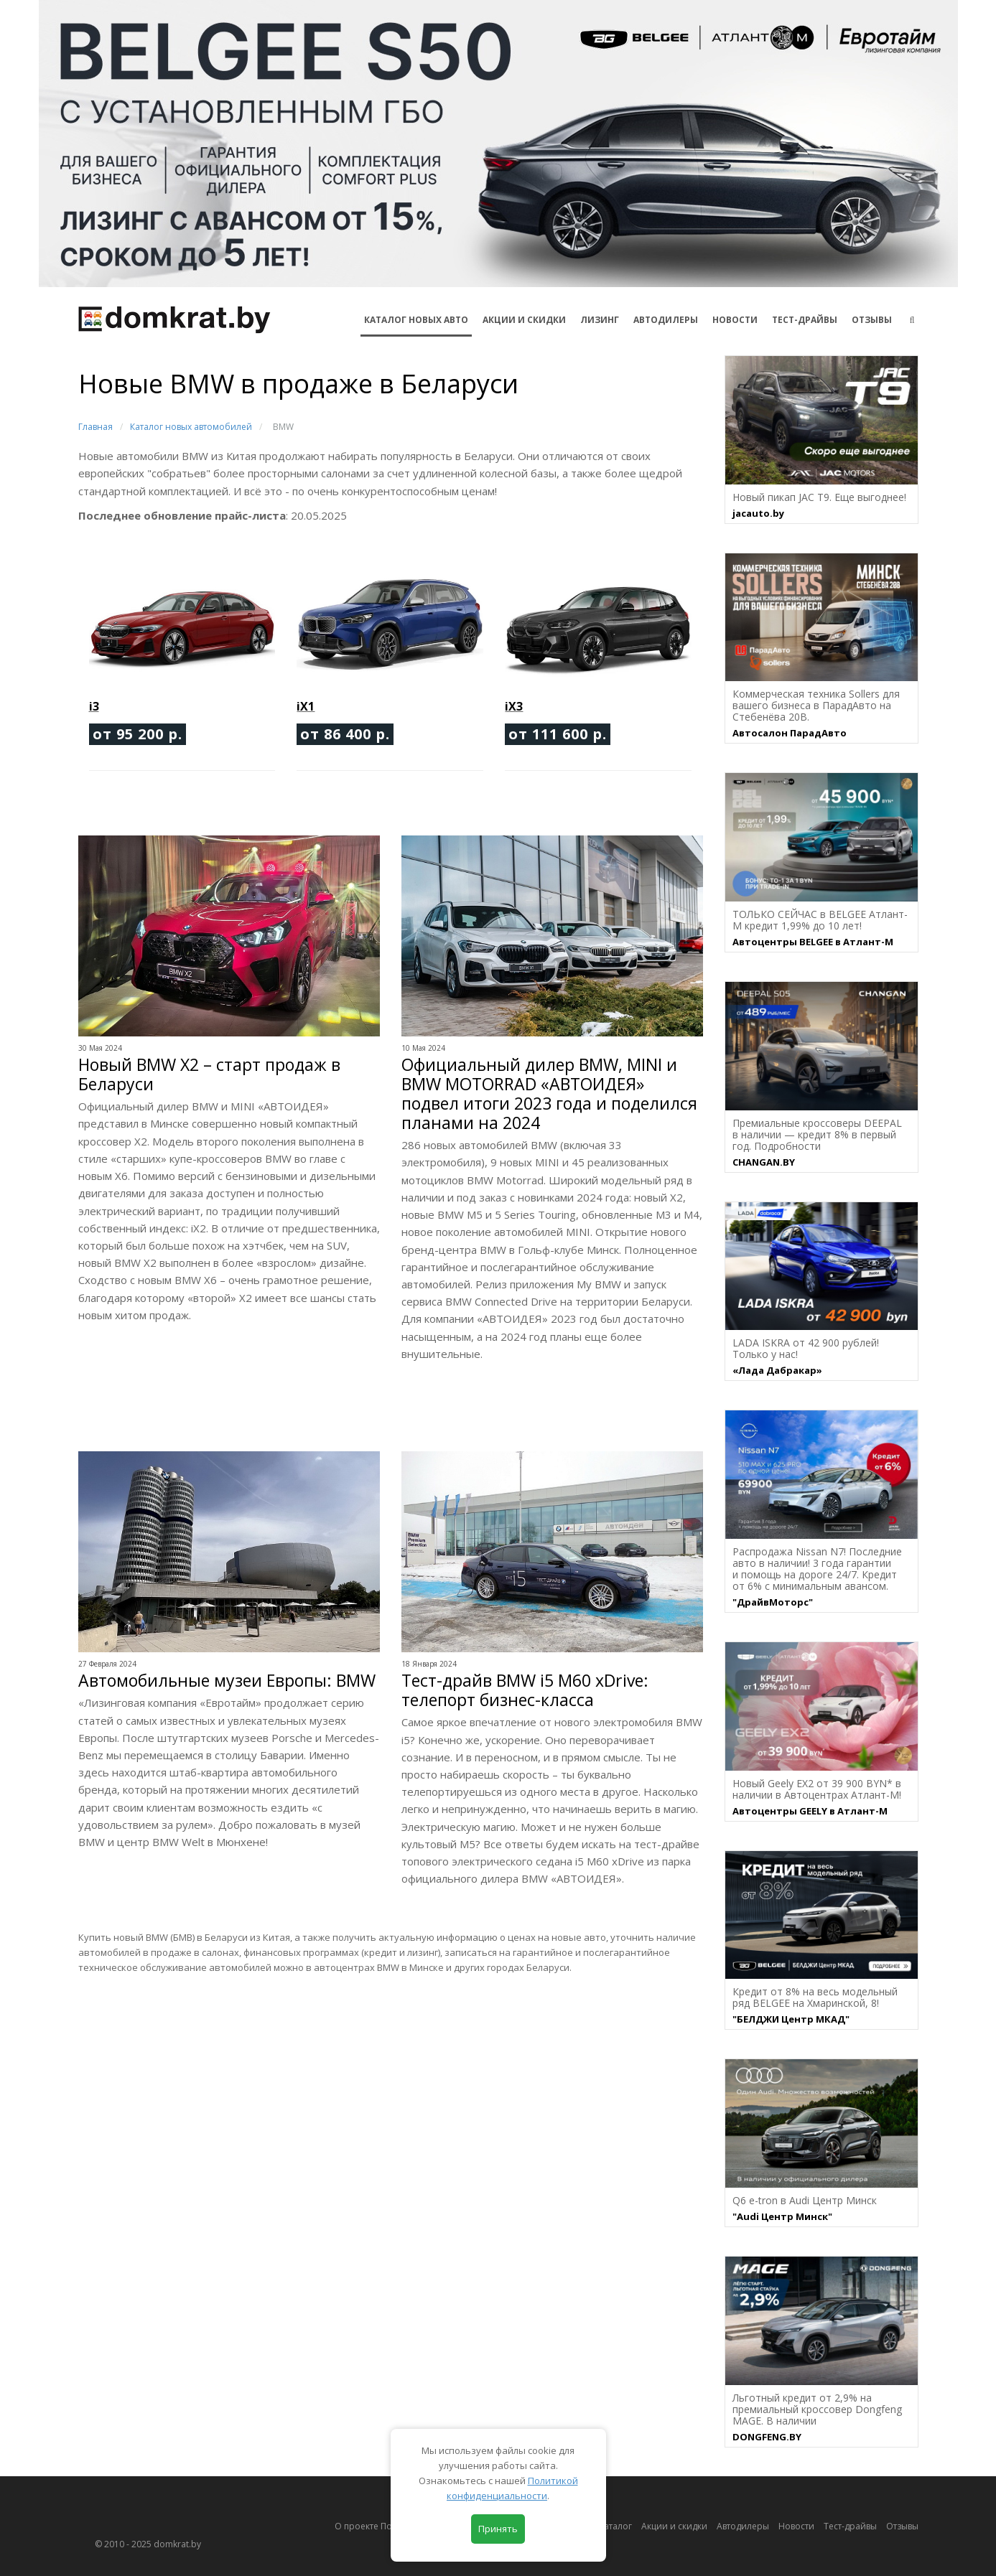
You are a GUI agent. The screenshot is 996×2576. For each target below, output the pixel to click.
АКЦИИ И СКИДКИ (524, 320)
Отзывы (872, 320)
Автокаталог (606, 2526)
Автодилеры (665, 320)
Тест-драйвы (804, 320)
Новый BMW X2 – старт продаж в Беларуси (209, 1074)
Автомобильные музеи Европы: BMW (227, 1680)
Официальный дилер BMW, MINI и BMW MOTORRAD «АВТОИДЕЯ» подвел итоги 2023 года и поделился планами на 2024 (549, 1094)
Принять (498, 2528)
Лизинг (599, 320)
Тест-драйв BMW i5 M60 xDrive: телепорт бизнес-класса (524, 1690)
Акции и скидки (674, 2526)
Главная (95, 426)
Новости (735, 320)
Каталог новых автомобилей (191, 426)
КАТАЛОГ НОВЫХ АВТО (416, 320)
